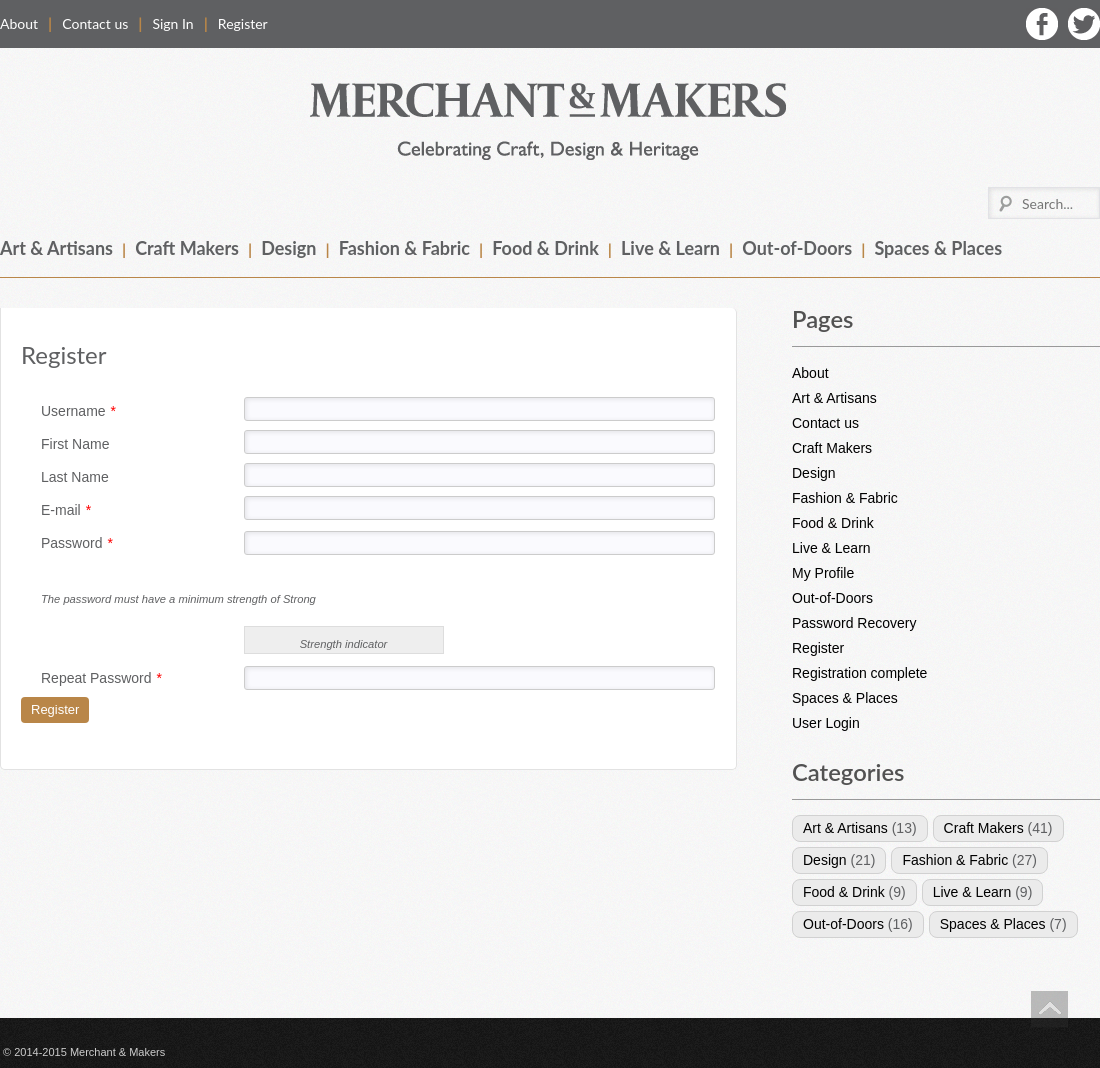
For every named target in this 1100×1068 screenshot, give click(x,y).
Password (77, 543)
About (19, 23)
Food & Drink (545, 248)
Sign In (172, 23)
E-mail (66, 510)
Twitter (1084, 24)
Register (243, 23)
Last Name (75, 477)
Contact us (95, 23)
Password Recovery (854, 623)
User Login (826, 723)
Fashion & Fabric (404, 248)
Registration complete (859, 673)
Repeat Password (101, 678)
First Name (75, 444)
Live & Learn (670, 248)
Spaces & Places (938, 248)
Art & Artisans (56, 248)
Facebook (1042, 24)
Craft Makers (187, 248)
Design (288, 248)
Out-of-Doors (797, 248)
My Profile (823, 573)
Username (78, 411)
